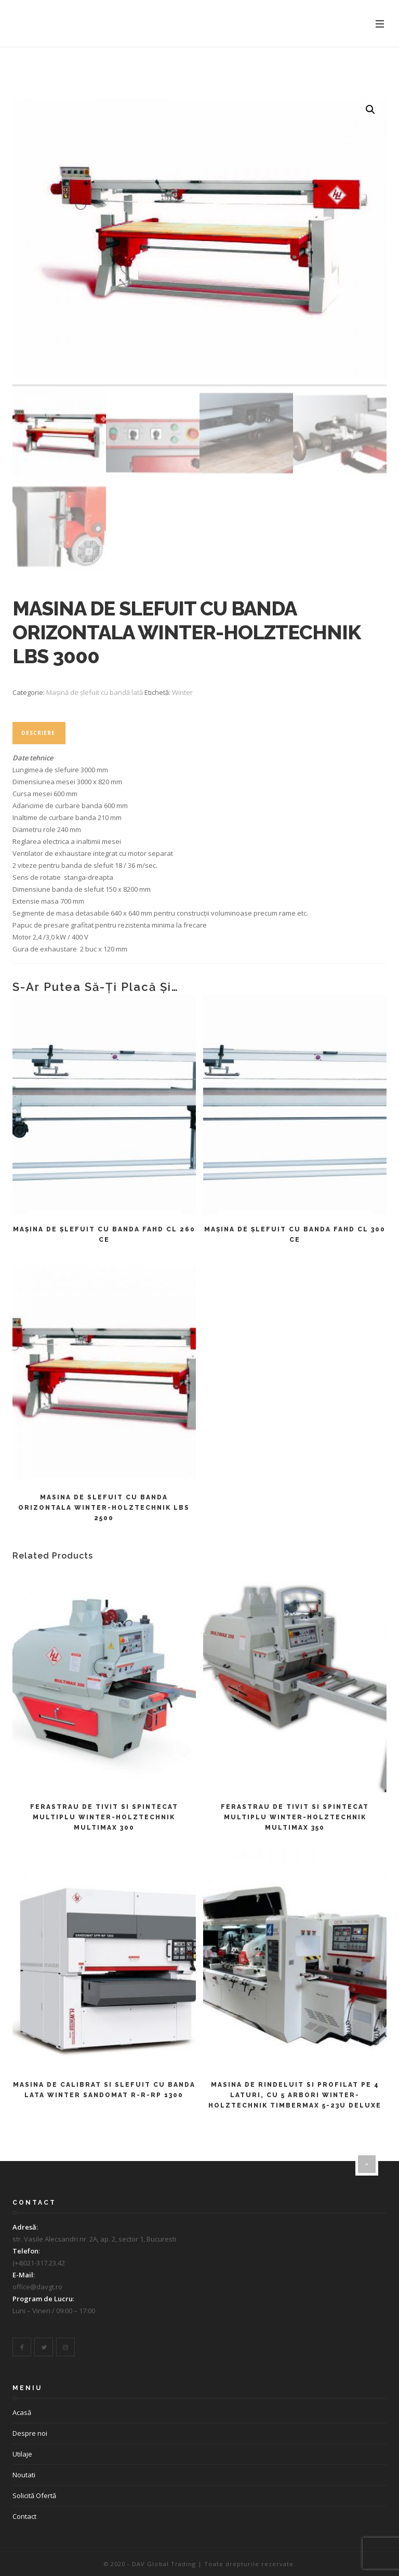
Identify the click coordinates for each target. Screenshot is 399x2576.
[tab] (38, 733)
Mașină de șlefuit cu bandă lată (94, 692)
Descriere (38, 732)
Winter (182, 692)
